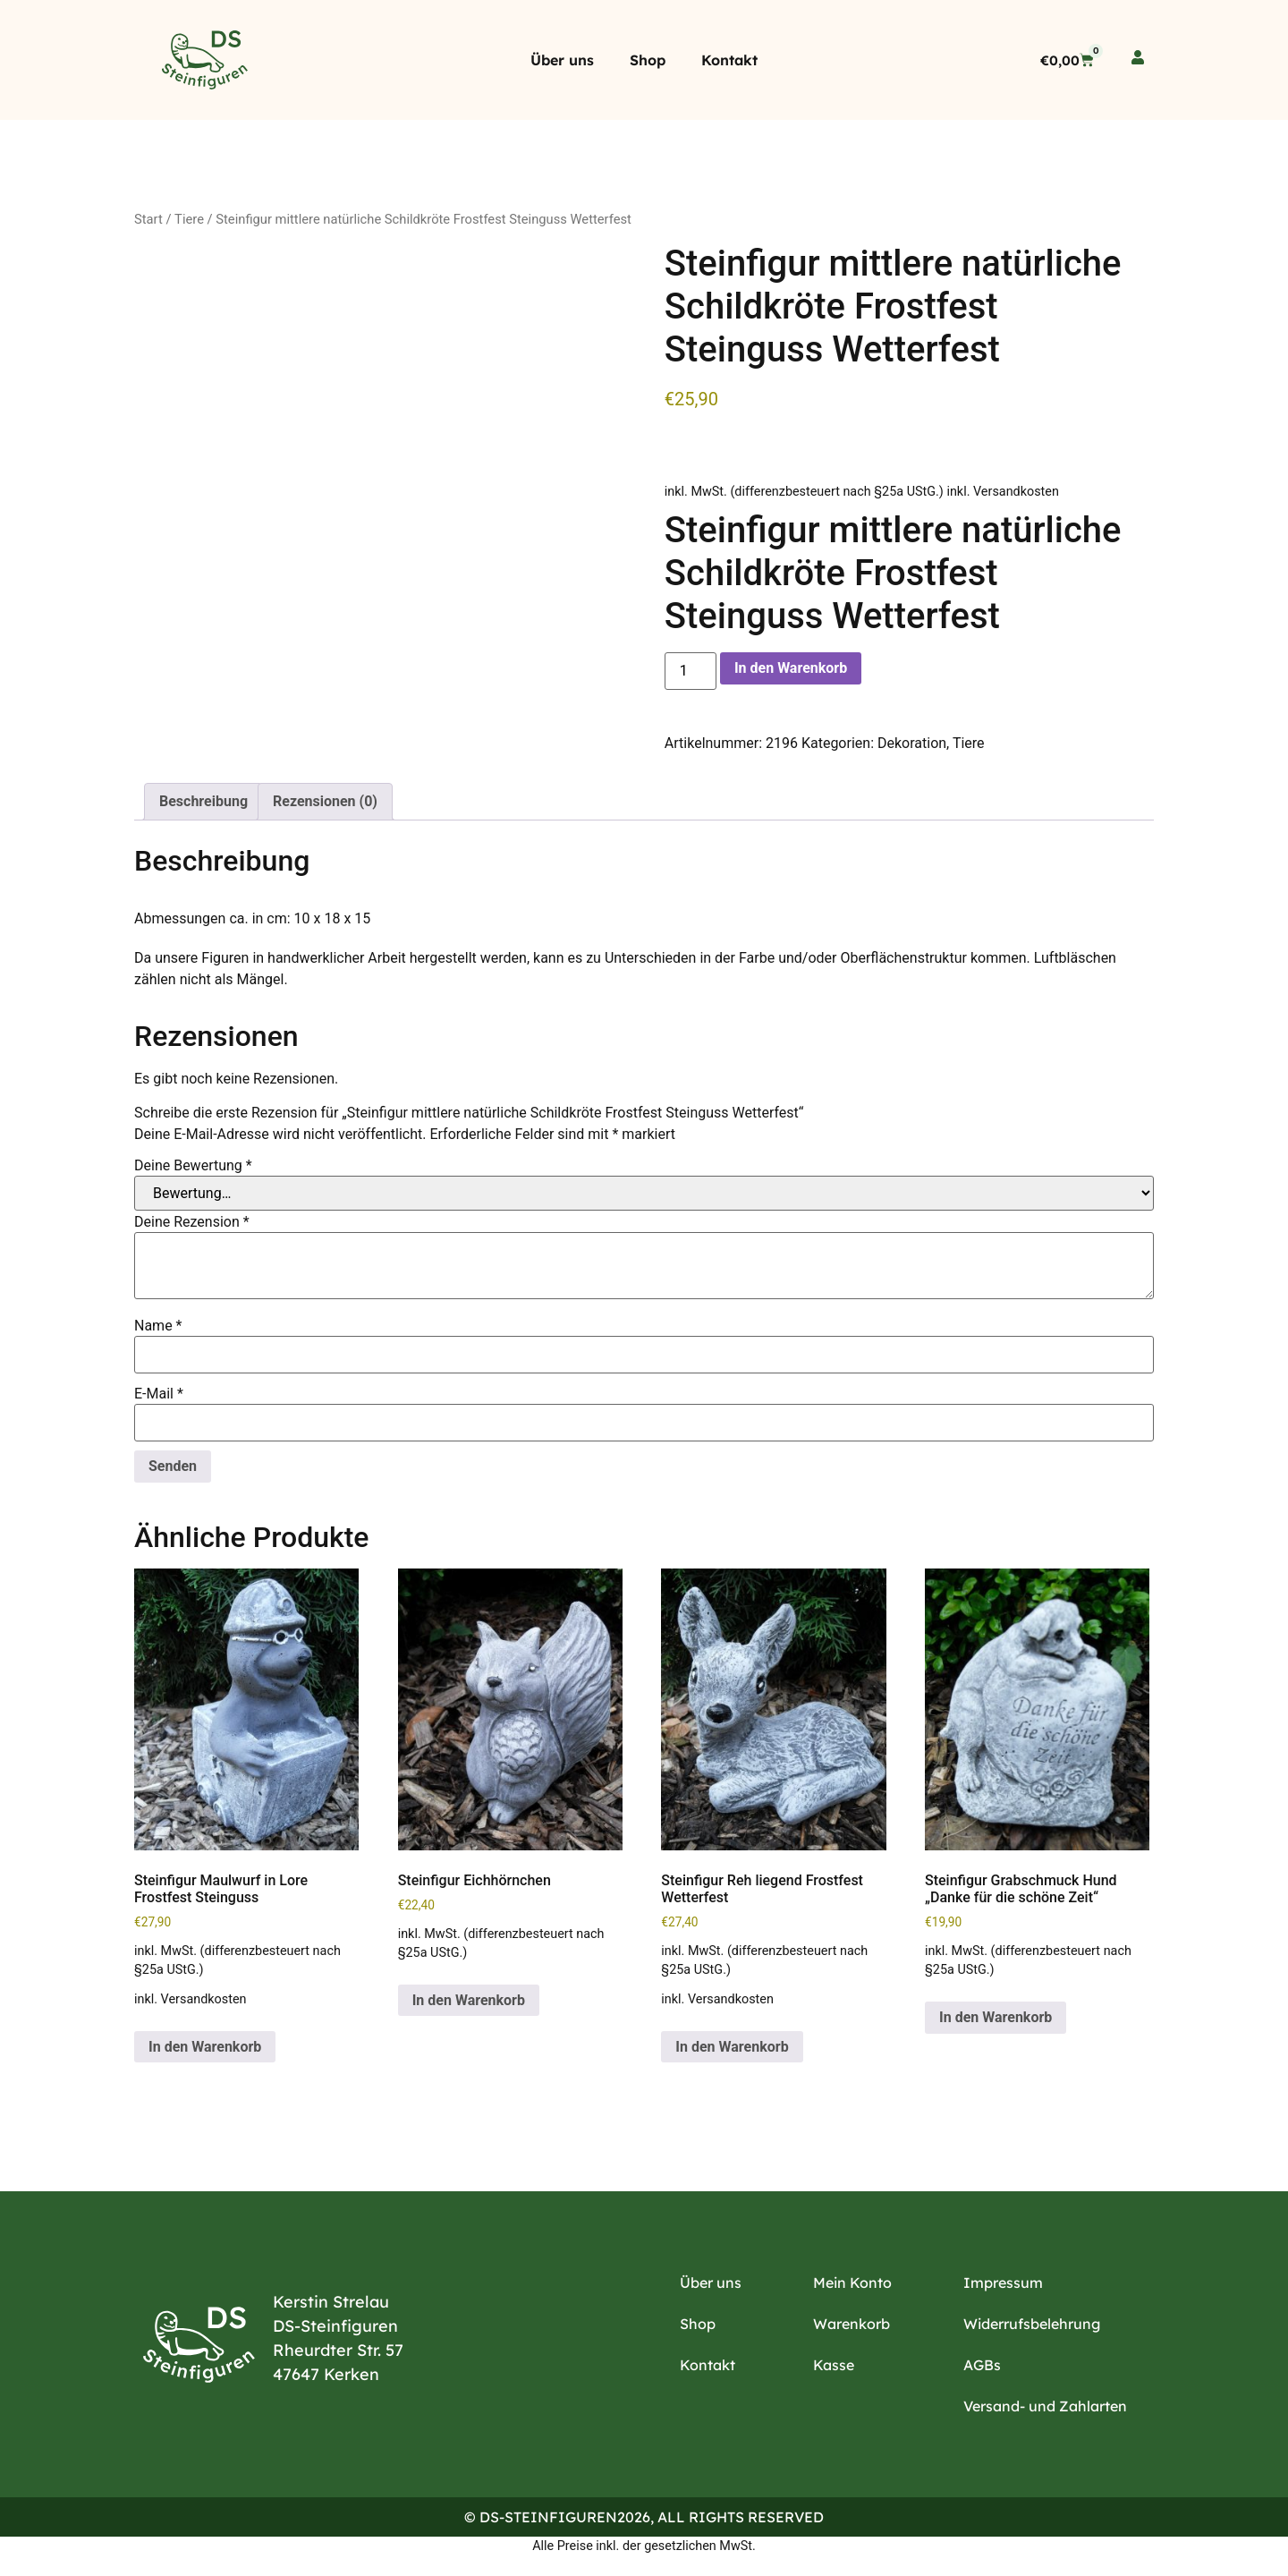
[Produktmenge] (690, 671)
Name (158, 1326)
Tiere (189, 219)
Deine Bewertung (193, 1166)
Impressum (1003, 2282)
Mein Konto (852, 2282)
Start (148, 219)
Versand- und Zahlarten (1045, 2406)
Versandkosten (1016, 491)
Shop (647, 60)
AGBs (982, 2365)
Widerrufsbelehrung (1031, 2324)
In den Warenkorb (790, 667)
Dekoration (911, 743)
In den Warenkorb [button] (204, 2046)
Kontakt (729, 60)
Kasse (833, 2365)
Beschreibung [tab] (203, 801)
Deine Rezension (192, 1222)
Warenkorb (851, 2324)
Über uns (562, 60)
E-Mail (158, 1394)
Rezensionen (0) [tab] (325, 801)
